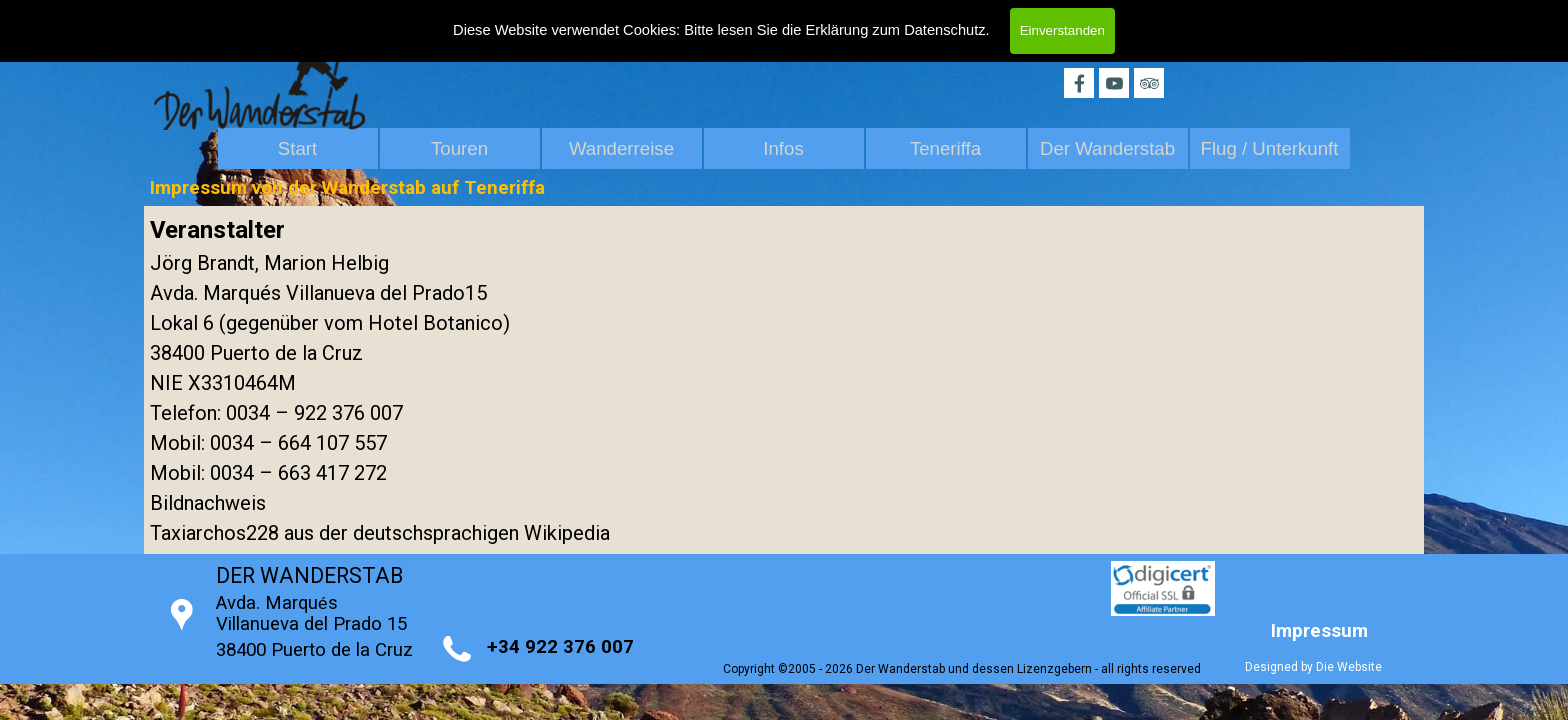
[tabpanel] (784, 380)
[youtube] (1114, 83)
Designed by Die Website (1313, 667)
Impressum (1319, 631)
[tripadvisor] (1149, 83)
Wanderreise (621, 148)
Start (297, 148)
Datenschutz (944, 30)
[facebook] (1079, 83)
